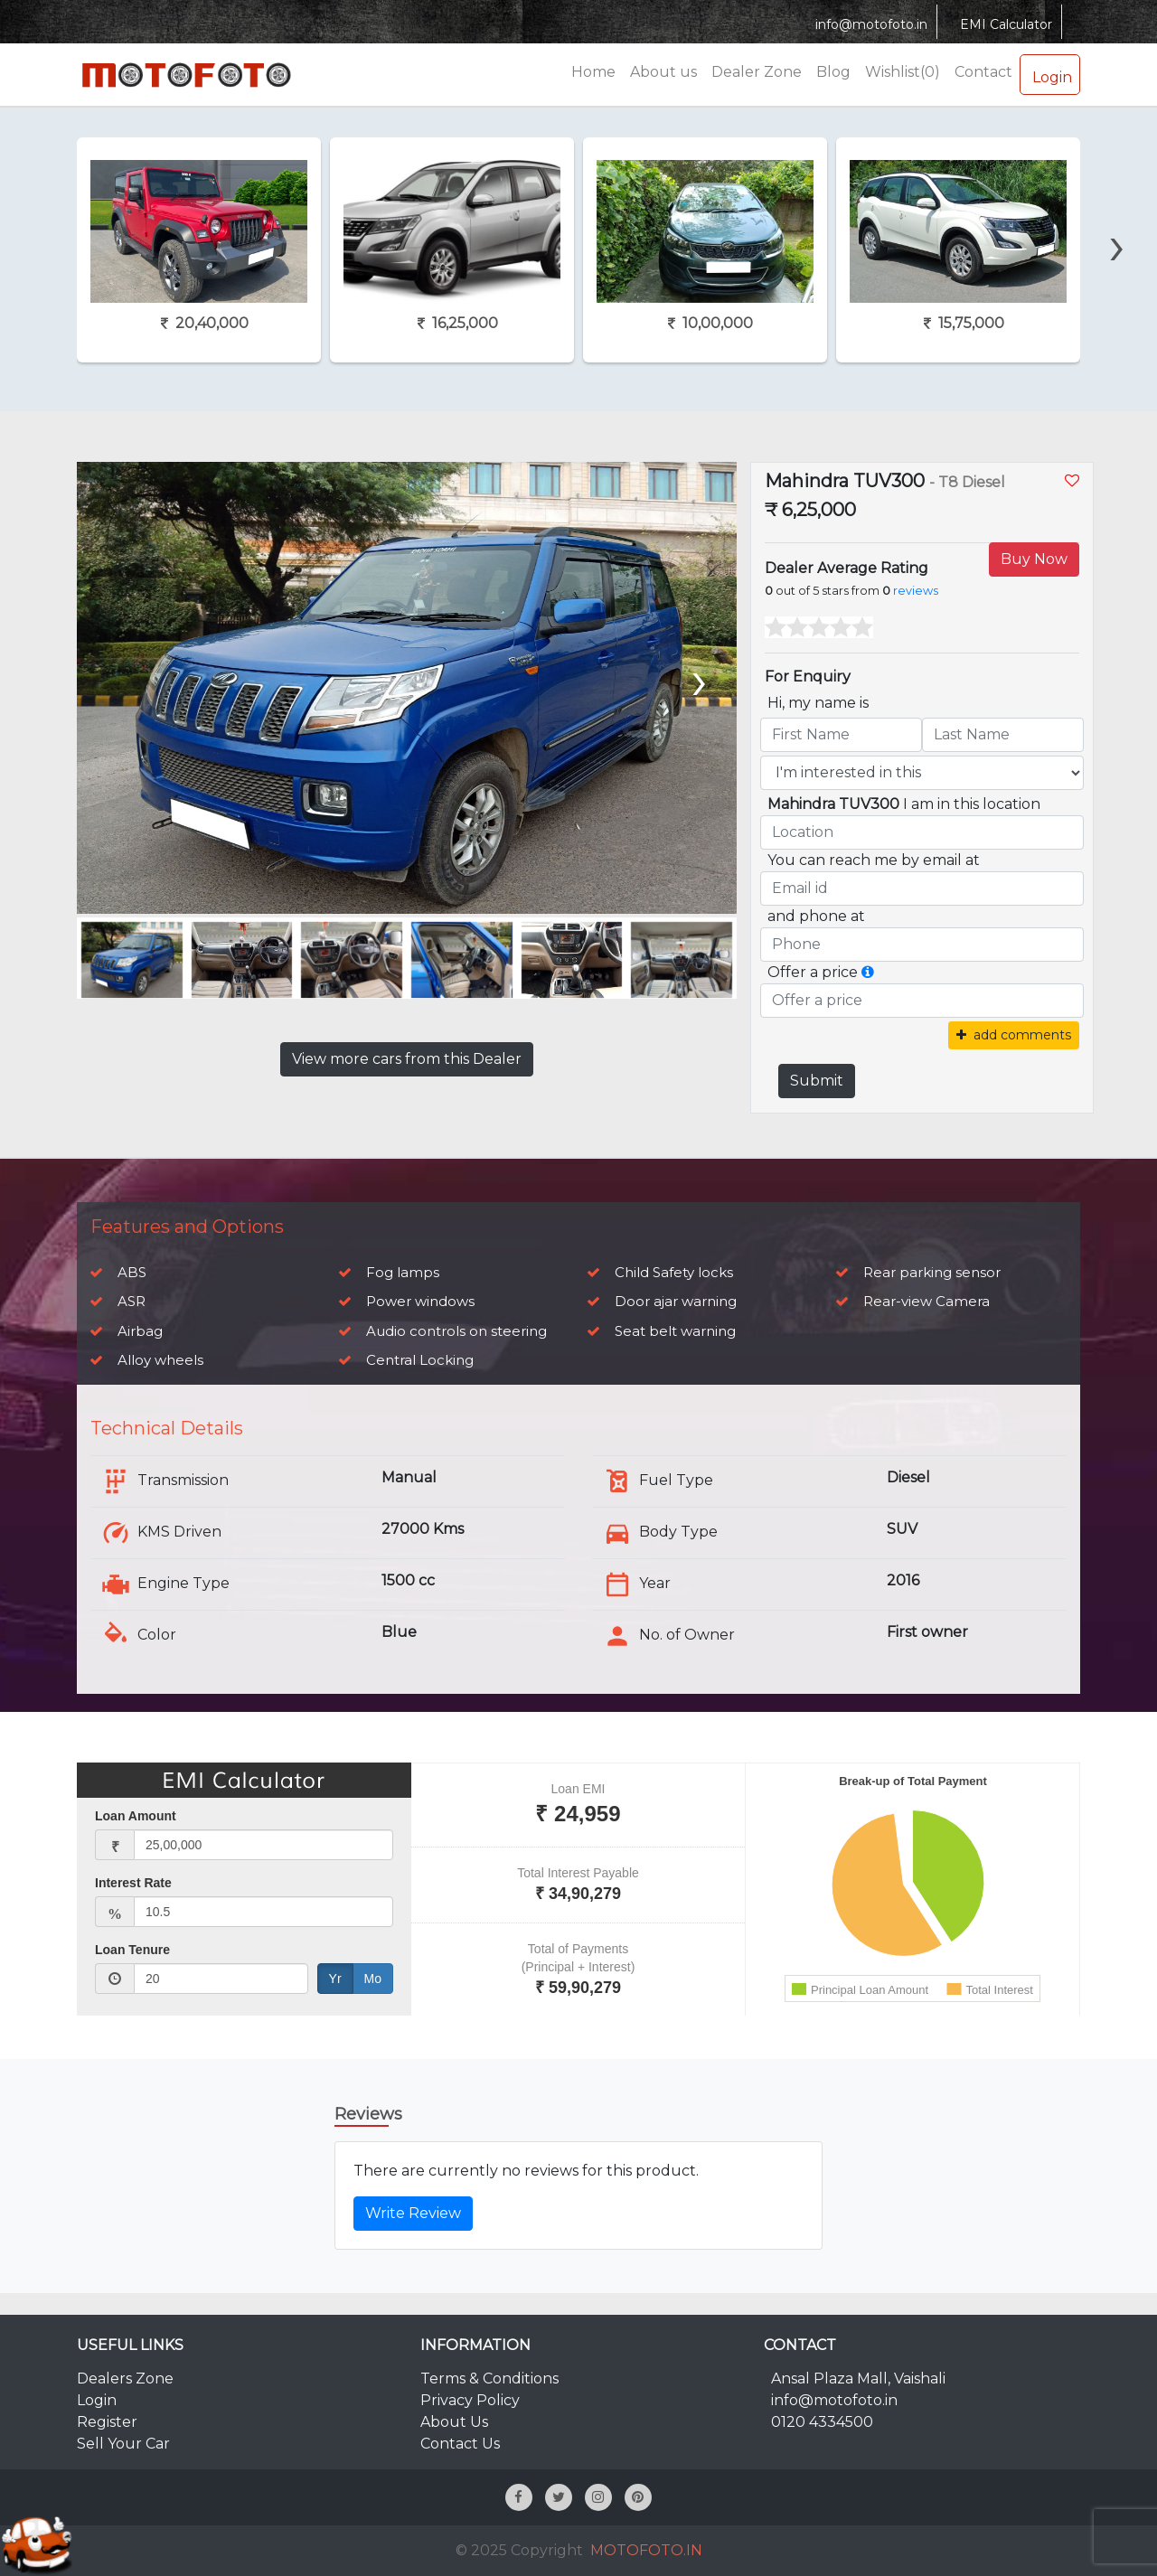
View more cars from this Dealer (407, 1058)
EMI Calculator (1003, 24)
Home (593, 71)
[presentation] (1117, 214)
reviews (915, 590)
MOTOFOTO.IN (646, 2550)
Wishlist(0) (902, 71)
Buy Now (1034, 559)
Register (107, 2421)
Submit (816, 1080)
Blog (833, 71)
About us (663, 71)
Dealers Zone (125, 2378)
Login (1050, 74)
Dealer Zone (756, 71)
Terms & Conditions (489, 2378)
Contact (983, 71)
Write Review (413, 2213)
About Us (454, 2421)
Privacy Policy (470, 2400)
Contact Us (460, 2443)
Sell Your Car (123, 2443)
